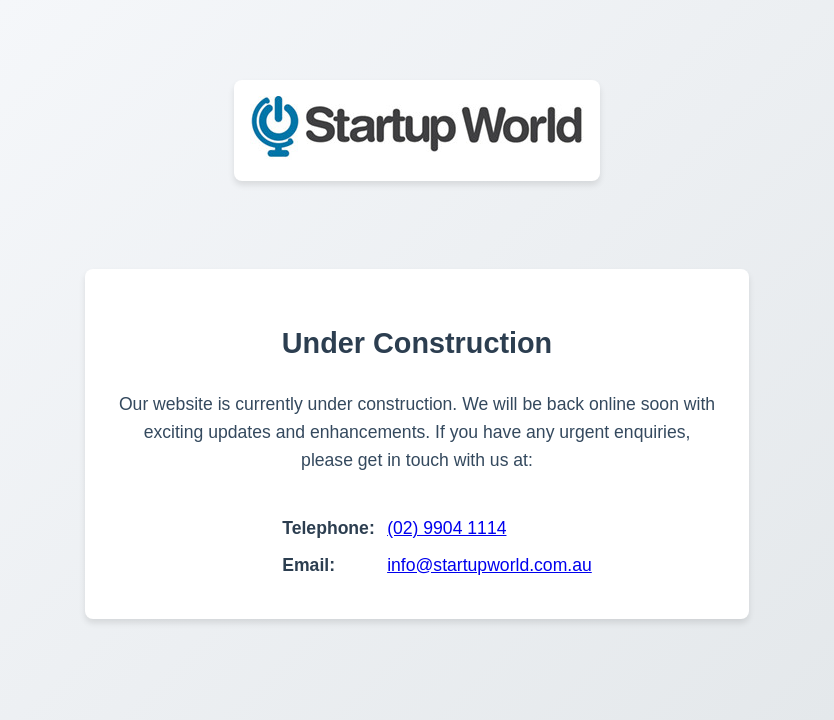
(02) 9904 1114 (446, 528)
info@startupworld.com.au (489, 565)
